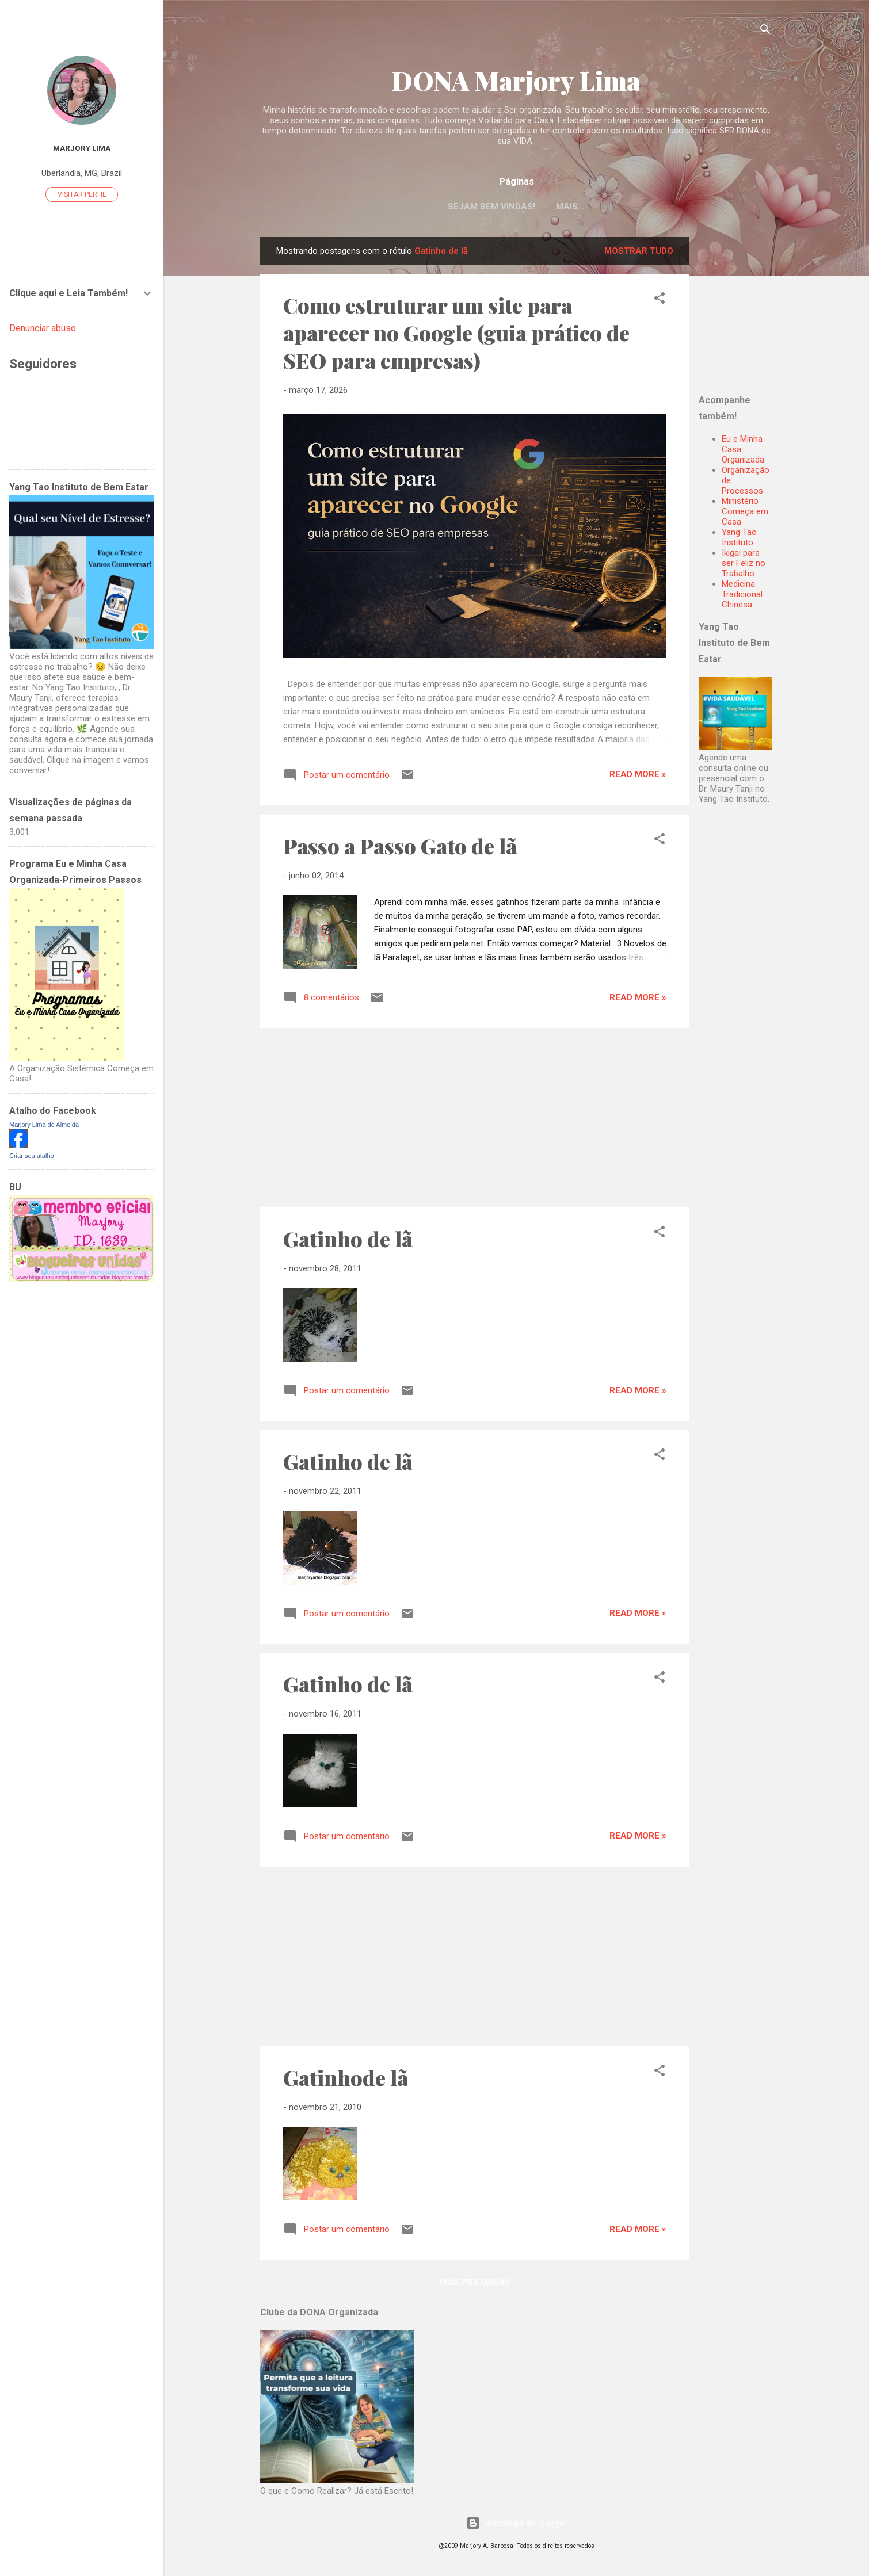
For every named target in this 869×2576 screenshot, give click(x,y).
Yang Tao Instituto (739, 539)
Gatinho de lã (348, 1241)
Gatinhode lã (345, 2079)
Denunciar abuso (42, 328)
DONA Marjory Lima (516, 80)
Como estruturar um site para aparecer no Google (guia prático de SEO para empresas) (456, 334)
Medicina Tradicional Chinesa (742, 596)
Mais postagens (475, 2284)
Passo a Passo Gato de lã (400, 848)
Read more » (637, 776)
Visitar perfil (82, 194)
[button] (659, 302)
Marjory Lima (81, 147)
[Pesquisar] (765, 31)
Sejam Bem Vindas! (491, 206)
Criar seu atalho (31, 1155)
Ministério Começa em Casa (745, 513)
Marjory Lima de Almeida (44, 1124)
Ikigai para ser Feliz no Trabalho (743, 565)
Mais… (570, 206)
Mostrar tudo (638, 253)
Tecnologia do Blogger (516, 2523)
